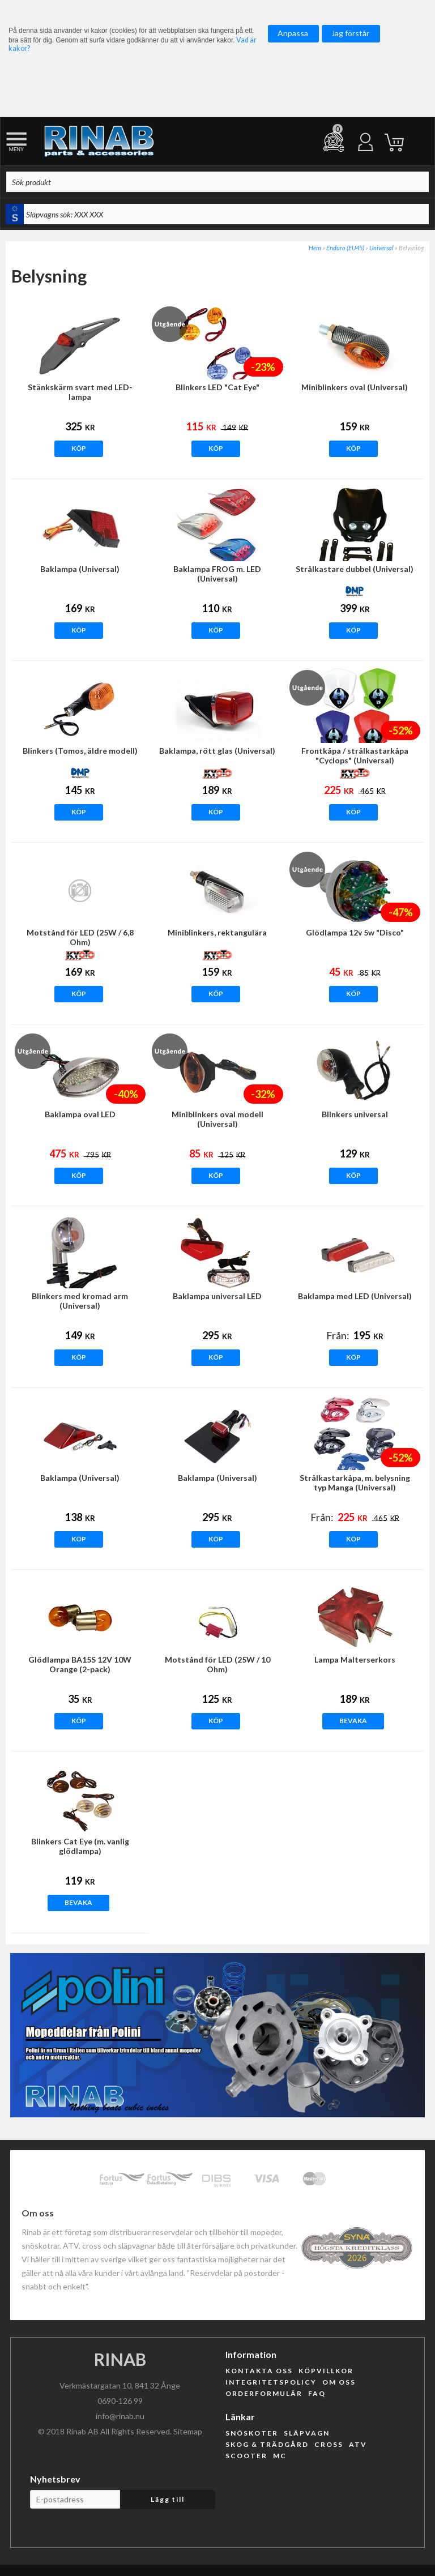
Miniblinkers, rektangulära (217, 932)
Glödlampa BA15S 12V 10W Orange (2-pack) (79, 1664)
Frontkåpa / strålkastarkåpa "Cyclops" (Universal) (354, 755)
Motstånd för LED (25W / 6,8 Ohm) (80, 937)
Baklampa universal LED (217, 1296)
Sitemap (187, 2431)
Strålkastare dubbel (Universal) (354, 569)
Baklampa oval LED (80, 1114)
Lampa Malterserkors (354, 1659)
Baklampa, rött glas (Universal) (217, 750)
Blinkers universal (355, 1114)
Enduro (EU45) (345, 247)
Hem (315, 247)
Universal (381, 247)
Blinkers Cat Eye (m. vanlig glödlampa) (80, 1846)
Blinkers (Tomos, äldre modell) (80, 750)
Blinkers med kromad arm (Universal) (80, 1300)
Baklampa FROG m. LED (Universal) (217, 573)
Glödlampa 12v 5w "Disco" (355, 932)
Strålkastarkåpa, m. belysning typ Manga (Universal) (355, 1482)
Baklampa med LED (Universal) (355, 1296)
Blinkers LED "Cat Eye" (217, 387)
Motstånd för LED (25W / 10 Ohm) (217, 1664)
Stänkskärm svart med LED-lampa (80, 391)
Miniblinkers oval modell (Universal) (217, 1119)
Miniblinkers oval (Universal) (354, 387)
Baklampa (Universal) (80, 569)
